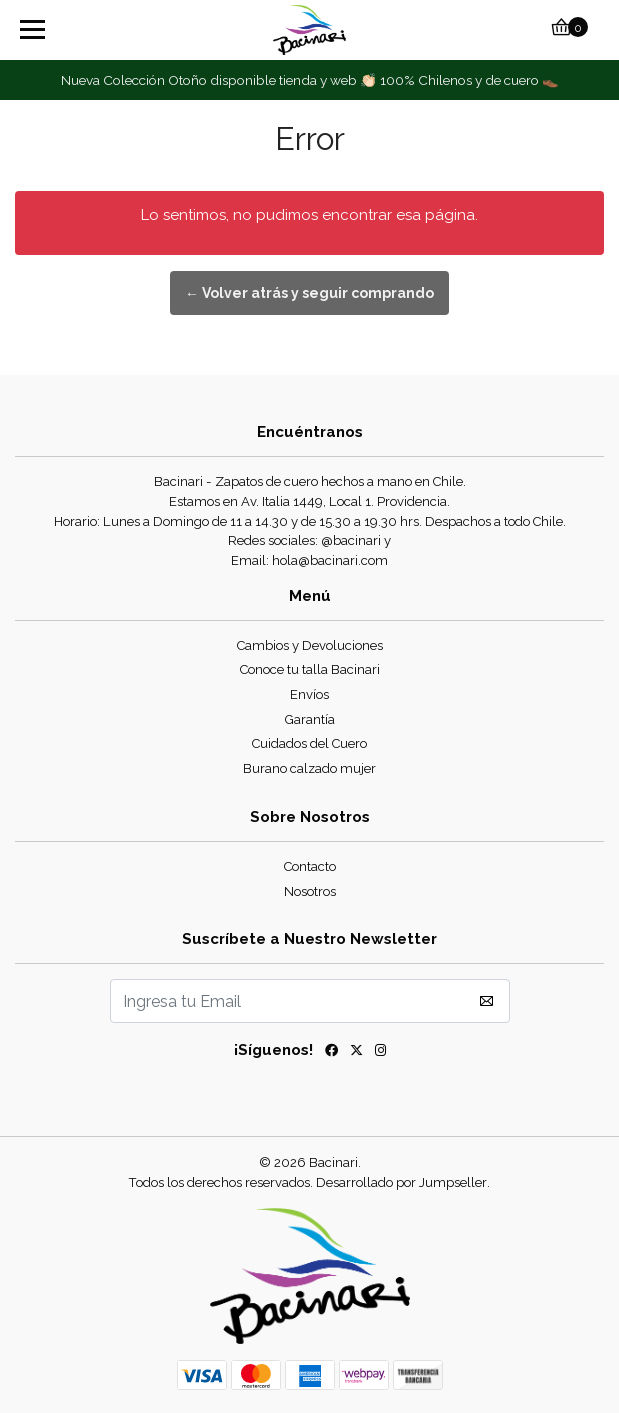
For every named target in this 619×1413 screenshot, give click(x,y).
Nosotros (310, 891)
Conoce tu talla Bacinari (310, 669)
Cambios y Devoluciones (310, 645)
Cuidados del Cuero (309, 743)
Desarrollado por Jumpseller (401, 1182)
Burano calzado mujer (309, 768)
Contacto (310, 866)
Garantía (310, 719)
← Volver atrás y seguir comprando (309, 293)
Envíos (309, 694)
